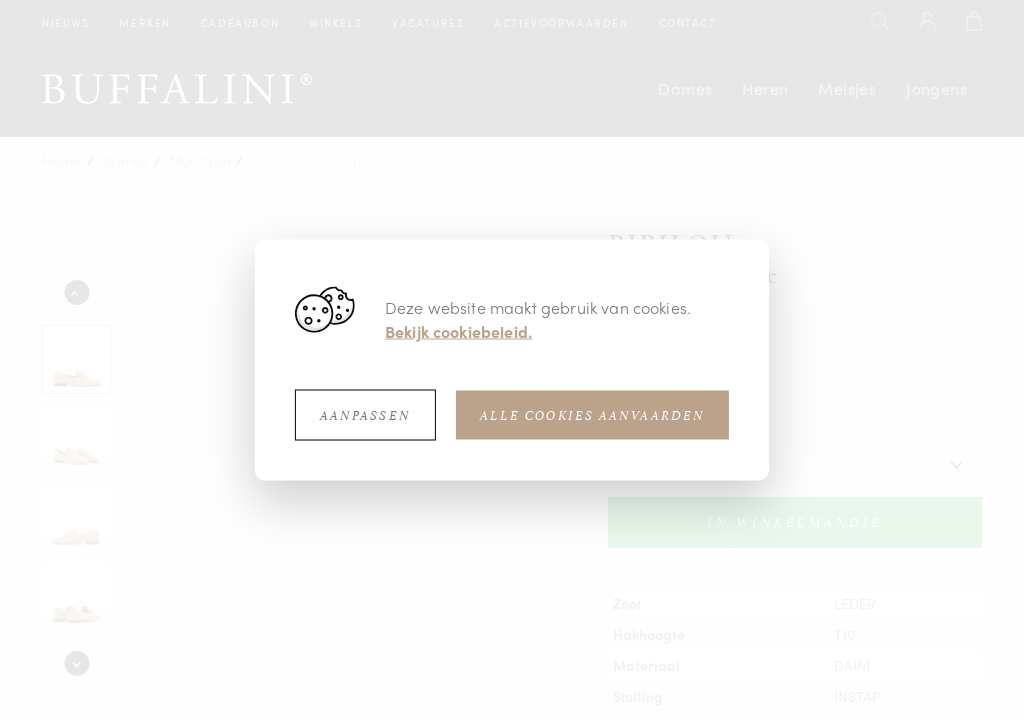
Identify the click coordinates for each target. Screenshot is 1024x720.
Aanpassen (365, 415)
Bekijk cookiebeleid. (458, 331)
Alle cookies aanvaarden (592, 415)
